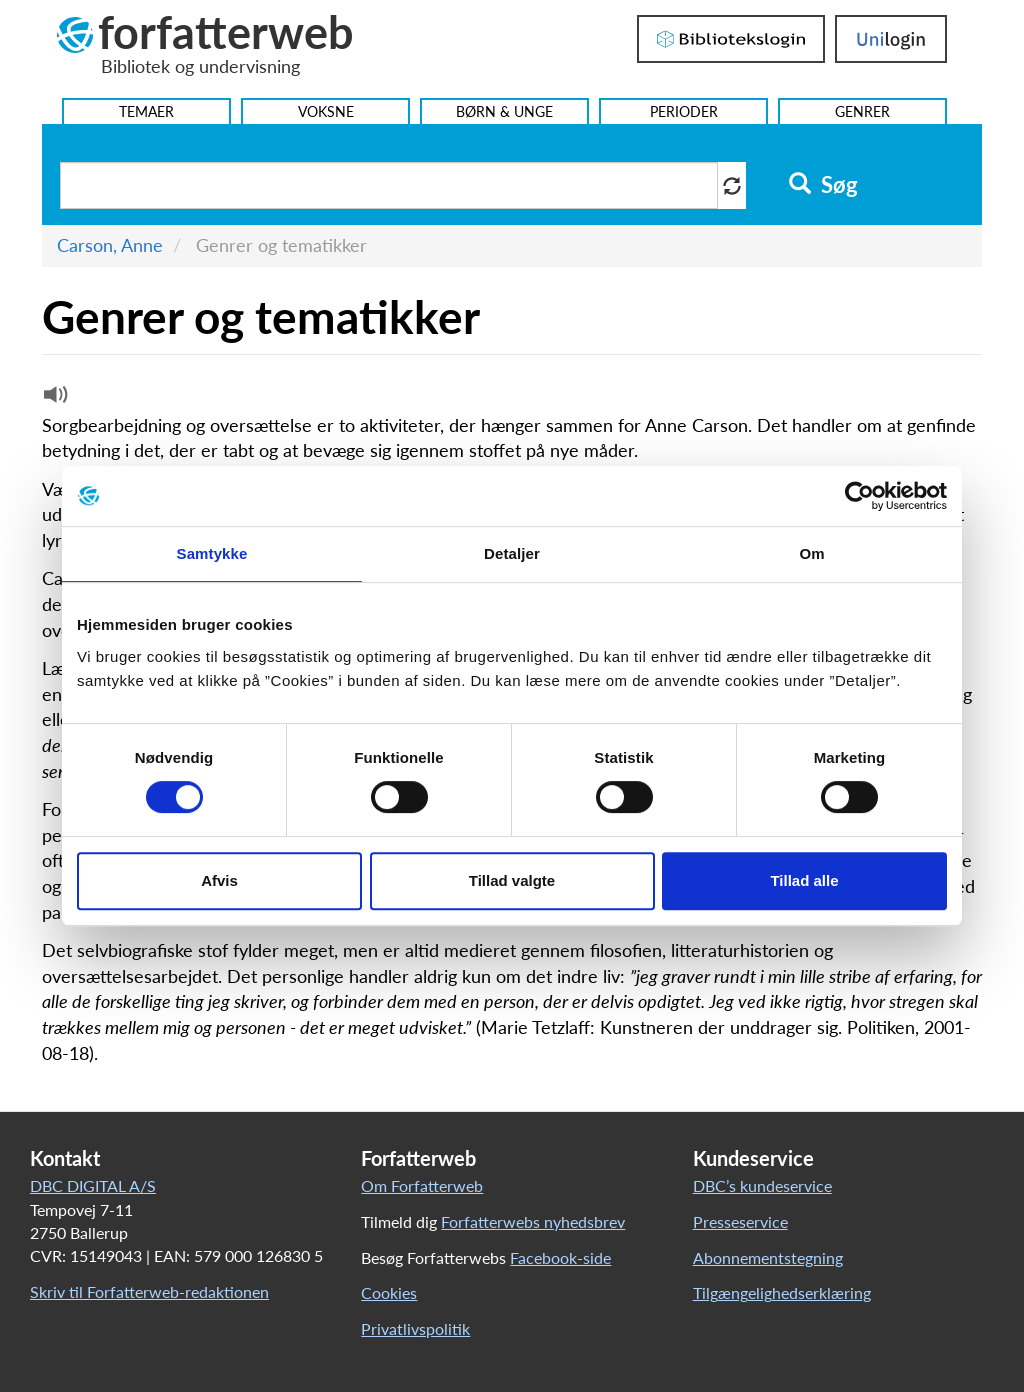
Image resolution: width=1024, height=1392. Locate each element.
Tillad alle (804, 880)
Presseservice (740, 1221)
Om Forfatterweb (422, 1185)
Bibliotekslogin (731, 39)
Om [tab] (811, 553)
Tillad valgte (512, 880)
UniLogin (891, 39)
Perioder (684, 111)
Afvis (219, 880)
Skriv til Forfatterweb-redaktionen (149, 1291)
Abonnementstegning (768, 1257)
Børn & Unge (504, 111)
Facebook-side (560, 1257)
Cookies (389, 1292)
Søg (823, 185)
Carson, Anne (110, 245)
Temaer (146, 111)
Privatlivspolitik (415, 1328)
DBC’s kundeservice (762, 1185)
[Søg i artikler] (389, 185)
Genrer (862, 111)
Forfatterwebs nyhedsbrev (533, 1221)
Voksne (326, 111)
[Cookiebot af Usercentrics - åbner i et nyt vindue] (859, 496)
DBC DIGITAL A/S (93, 1185)
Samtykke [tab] (212, 553)
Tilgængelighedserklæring (782, 1292)
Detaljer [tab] (512, 553)
